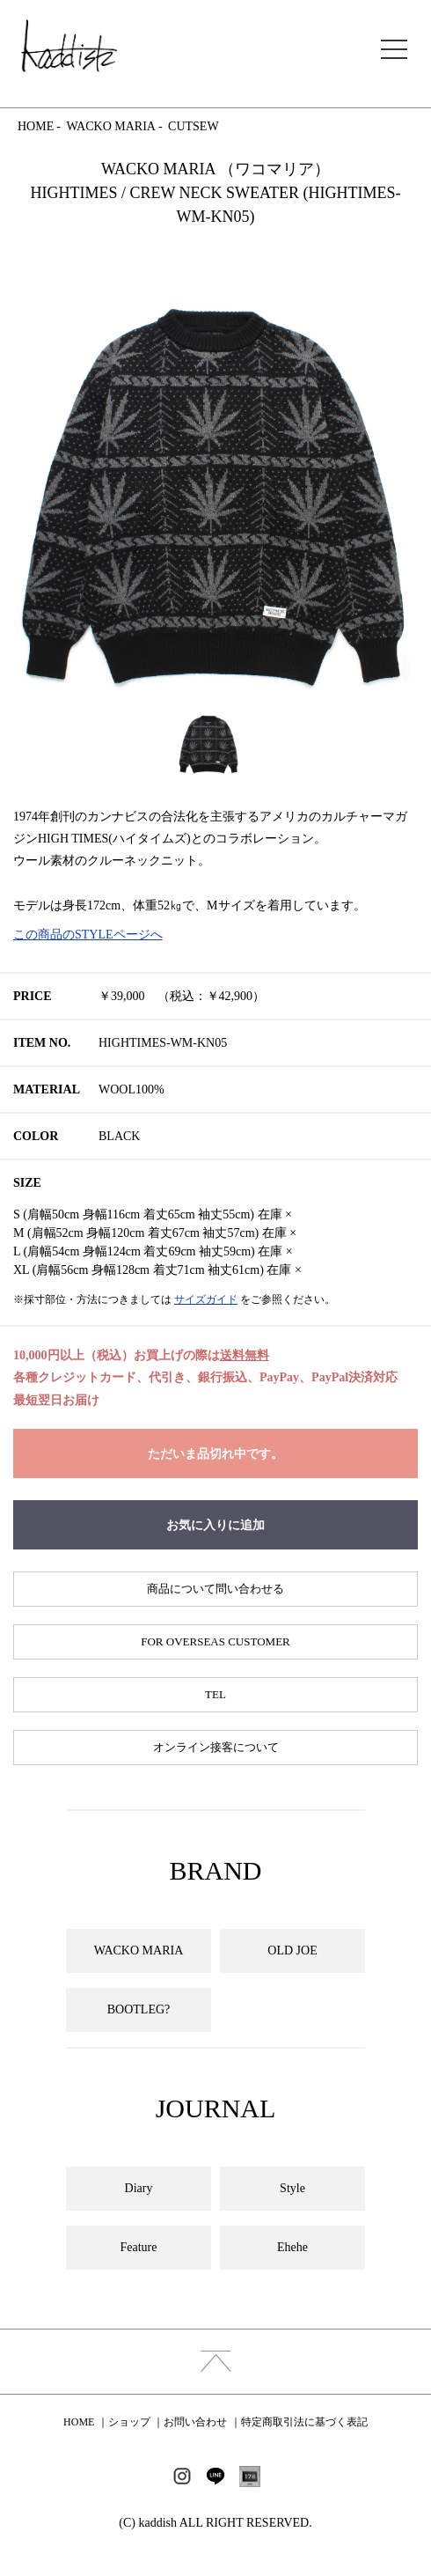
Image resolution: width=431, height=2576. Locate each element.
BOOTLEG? (139, 2009)
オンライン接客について (216, 1747)
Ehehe (292, 2247)
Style (292, 2188)
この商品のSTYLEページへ (88, 934)
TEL (215, 1694)
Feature (139, 2247)
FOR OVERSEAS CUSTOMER (215, 1641)
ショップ (129, 2422)
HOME (36, 126)
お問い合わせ (195, 2422)
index (215, 2362)
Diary (139, 2188)
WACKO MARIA (111, 126)
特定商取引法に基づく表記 (304, 2422)
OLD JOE (292, 1950)
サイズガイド (205, 1299)
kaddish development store (69, 45)
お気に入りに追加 (215, 1525)
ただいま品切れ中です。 (215, 1454)
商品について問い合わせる (215, 1588)
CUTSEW (193, 126)
